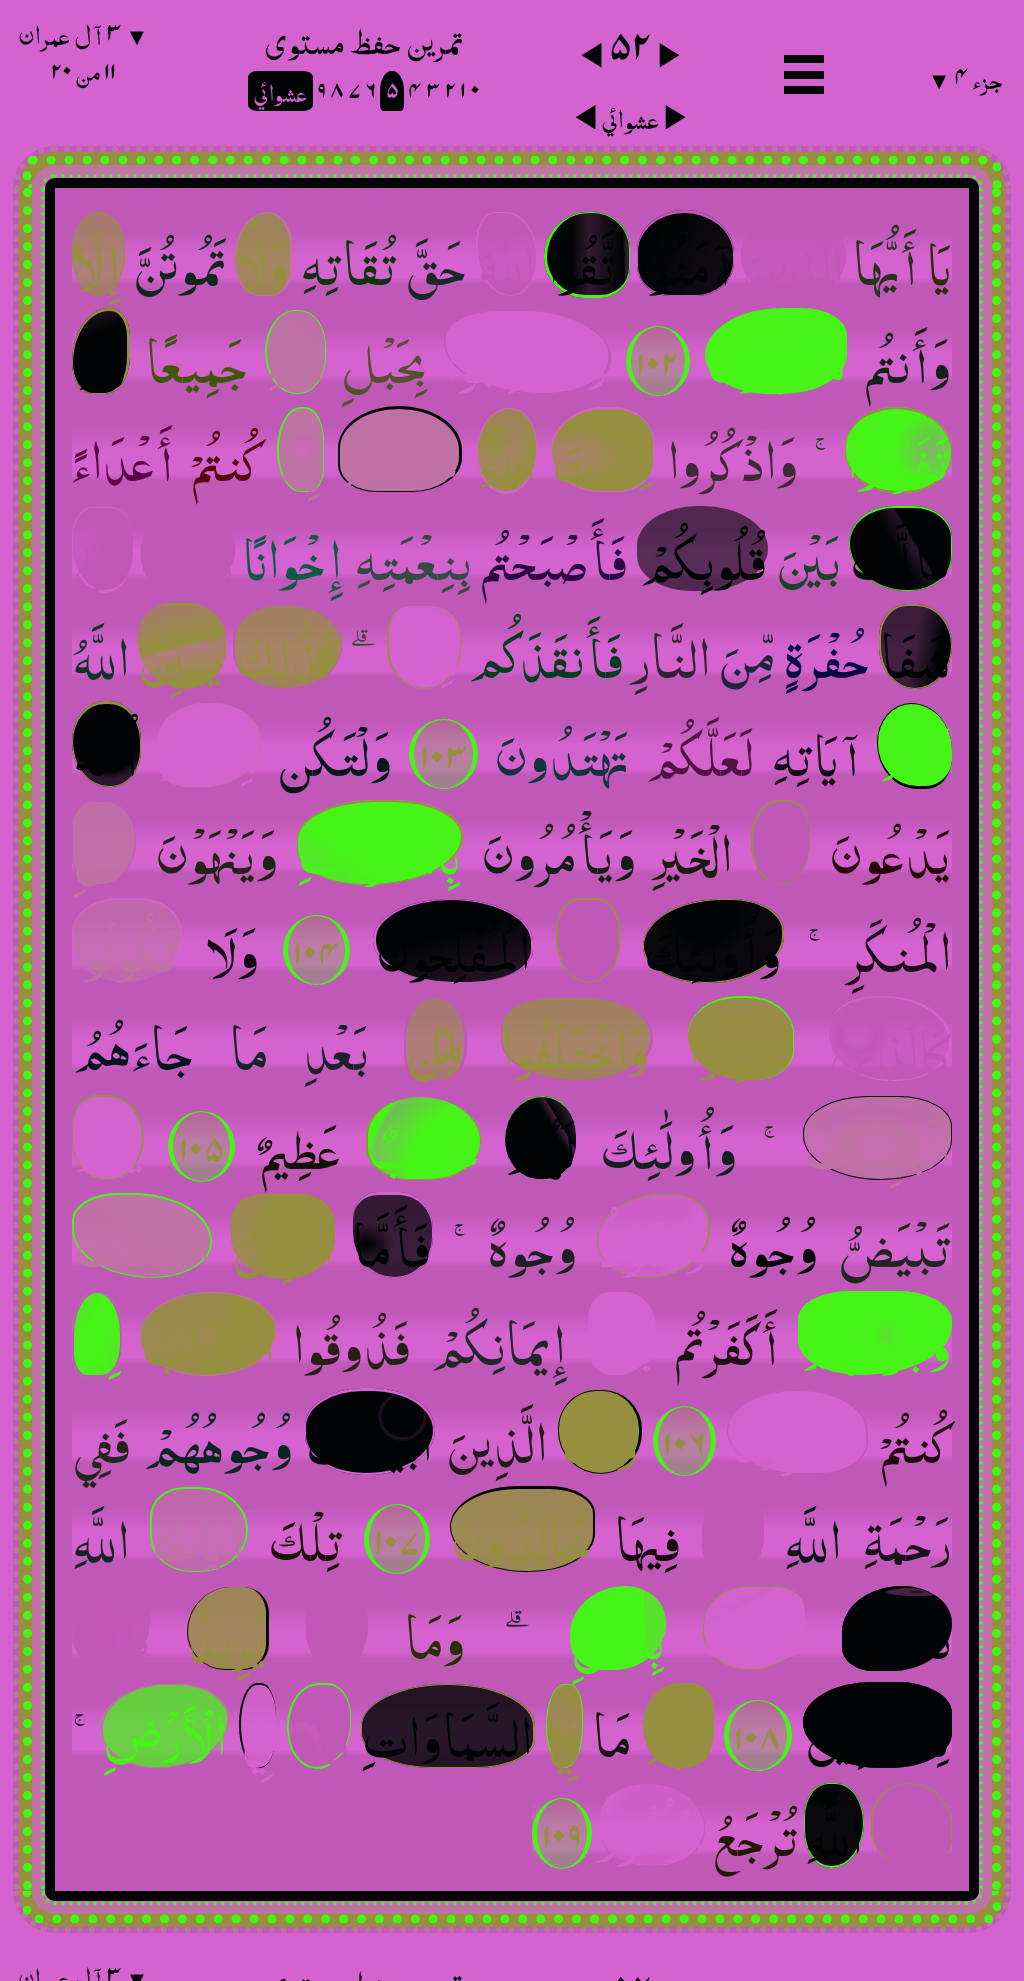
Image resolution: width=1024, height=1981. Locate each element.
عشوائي (630, 114)
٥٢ (630, 42)
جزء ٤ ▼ (965, 74)
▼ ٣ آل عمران (83, 49)
